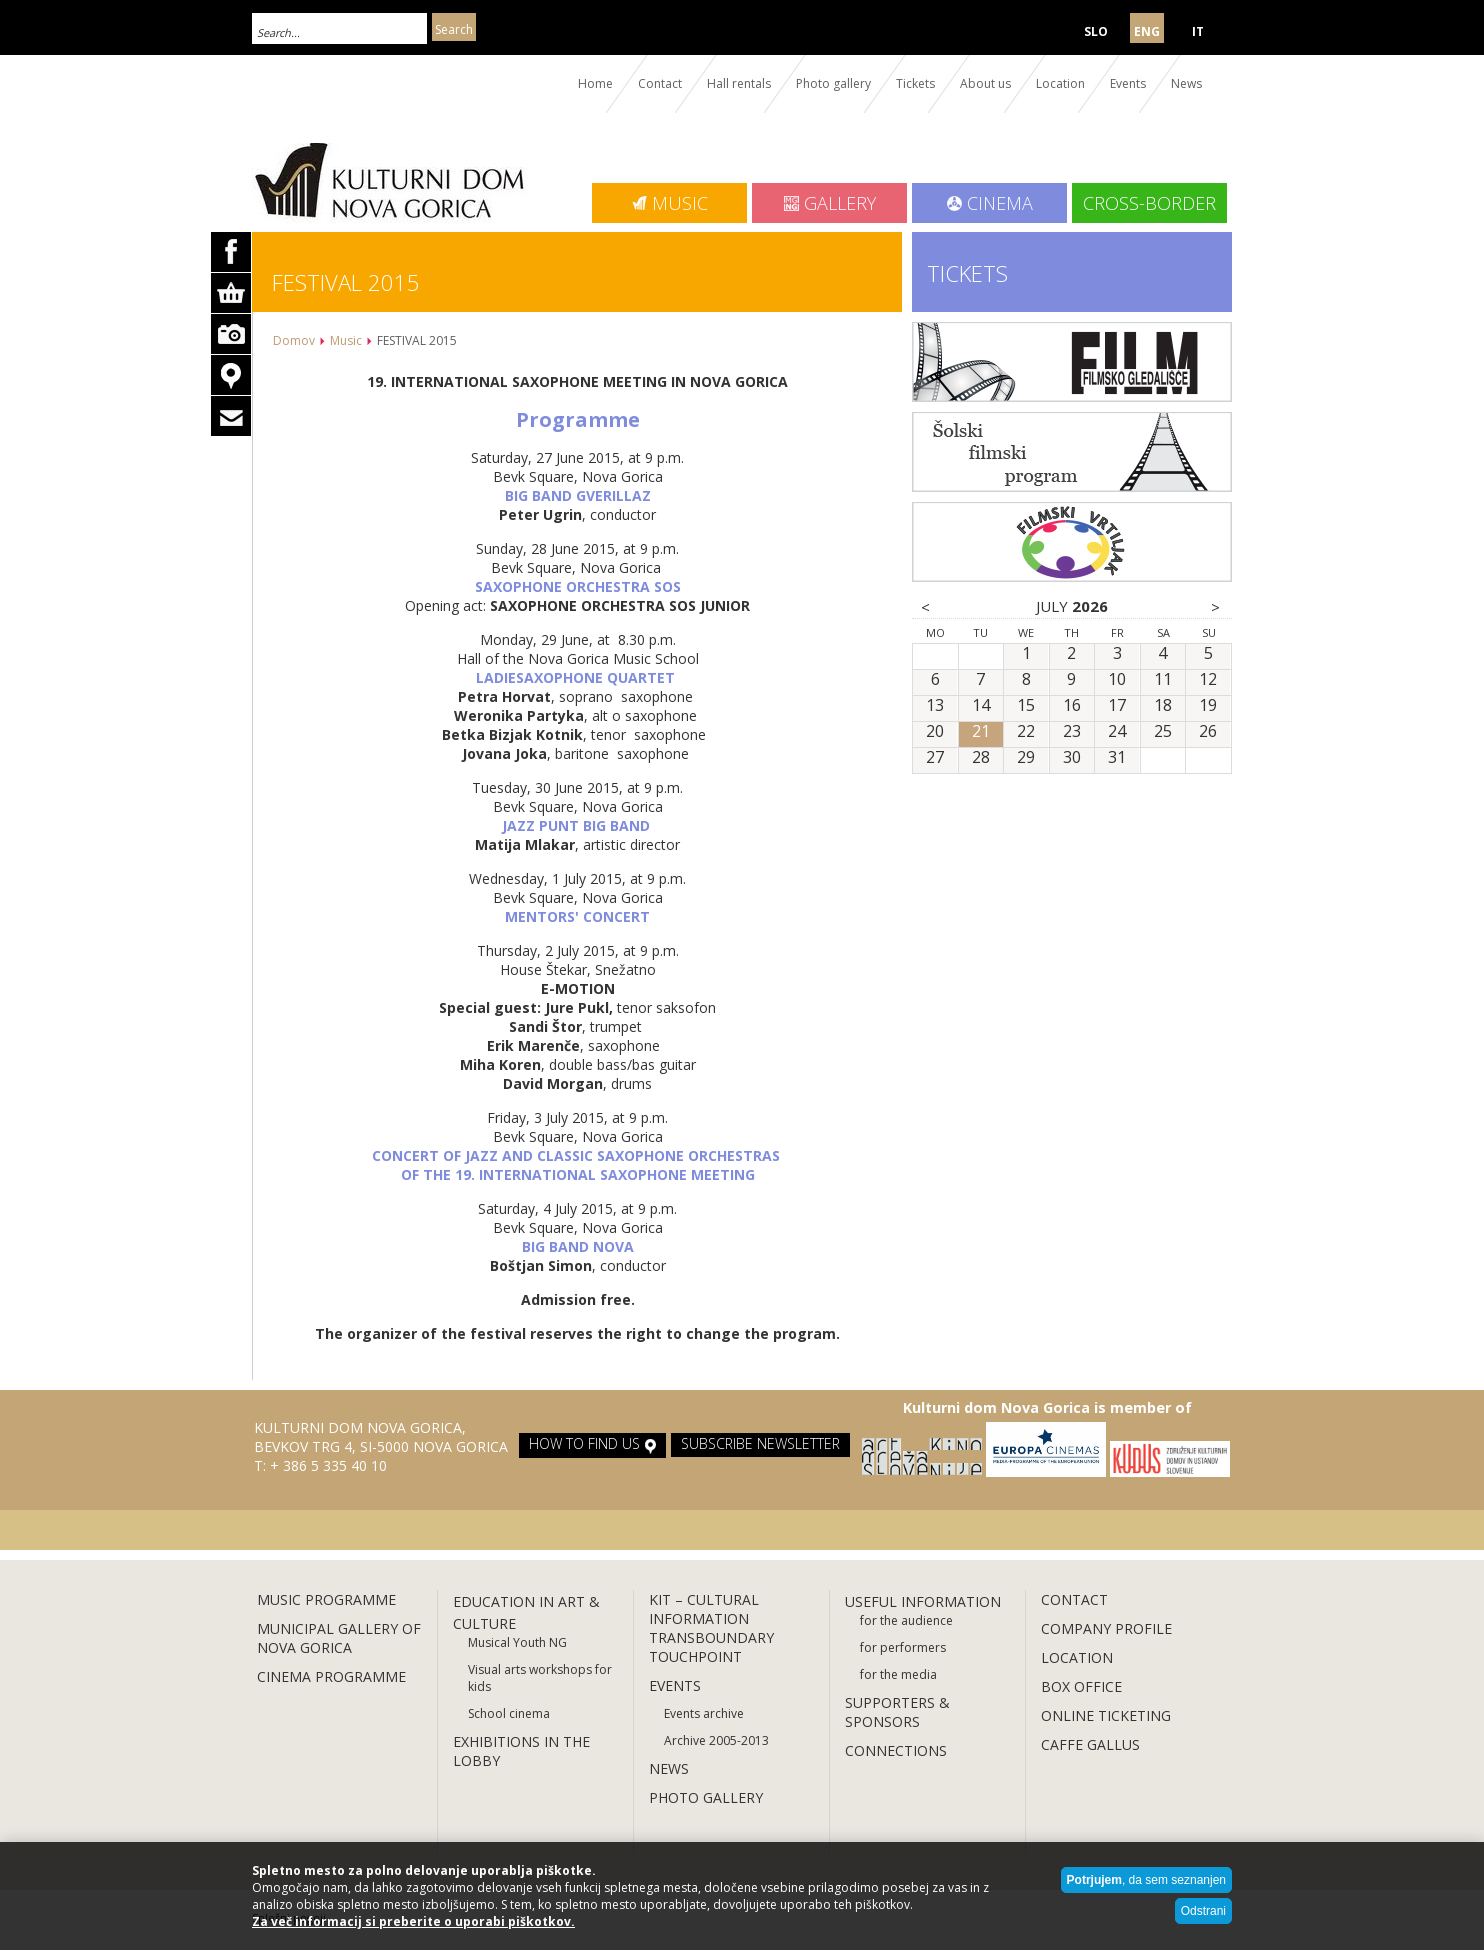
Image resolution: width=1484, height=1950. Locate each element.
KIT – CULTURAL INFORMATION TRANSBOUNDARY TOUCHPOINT (711, 1628)
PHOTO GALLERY (706, 1797)
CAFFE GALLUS (1090, 1744)
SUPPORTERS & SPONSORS (897, 1712)
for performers (903, 1647)
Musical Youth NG (517, 1642)
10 (1117, 680)
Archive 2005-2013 (716, 1740)
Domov (294, 340)
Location (1060, 83)
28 (981, 758)
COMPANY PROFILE (1106, 1628)
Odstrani (1203, 1911)
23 (1072, 732)
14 (981, 706)
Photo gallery (833, 83)
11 (1163, 680)
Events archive (704, 1713)
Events (1128, 83)
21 (981, 732)
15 (1026, 706)
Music (346, 340)
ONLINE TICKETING (1106, 1715)
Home (595, 83)
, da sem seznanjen (1146, 1880)
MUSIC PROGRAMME (326, 1599)
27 (935, 758)
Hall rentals (739, 83)
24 (1117, 732)
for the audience (906, 1620)
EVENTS (677, 1685)
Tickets (915, 83)
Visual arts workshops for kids (540, 1678)
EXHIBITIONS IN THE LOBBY (521, 1751)
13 (935, 706)
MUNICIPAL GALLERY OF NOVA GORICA (339, 1638)
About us (985, 83)
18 (1163, 706)
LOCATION (1077, 1657)
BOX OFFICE (1081, 1686)
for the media (898, 1674)
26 (1208, 732)
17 (1117, 706)
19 (1208, 706)
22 (1026, 732)
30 (1072, 758)
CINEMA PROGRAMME (331, 1676)
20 (935, 732)
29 (1026, 758)
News (1186, 83)
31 (1117, 758)
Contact (660, 83)
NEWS (669, 1768)
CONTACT (1074, 1599)
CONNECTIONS (896, 1750)
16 (1072, 706)
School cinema (509, 1713)
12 (1208, 680)
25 (1163, 732)
